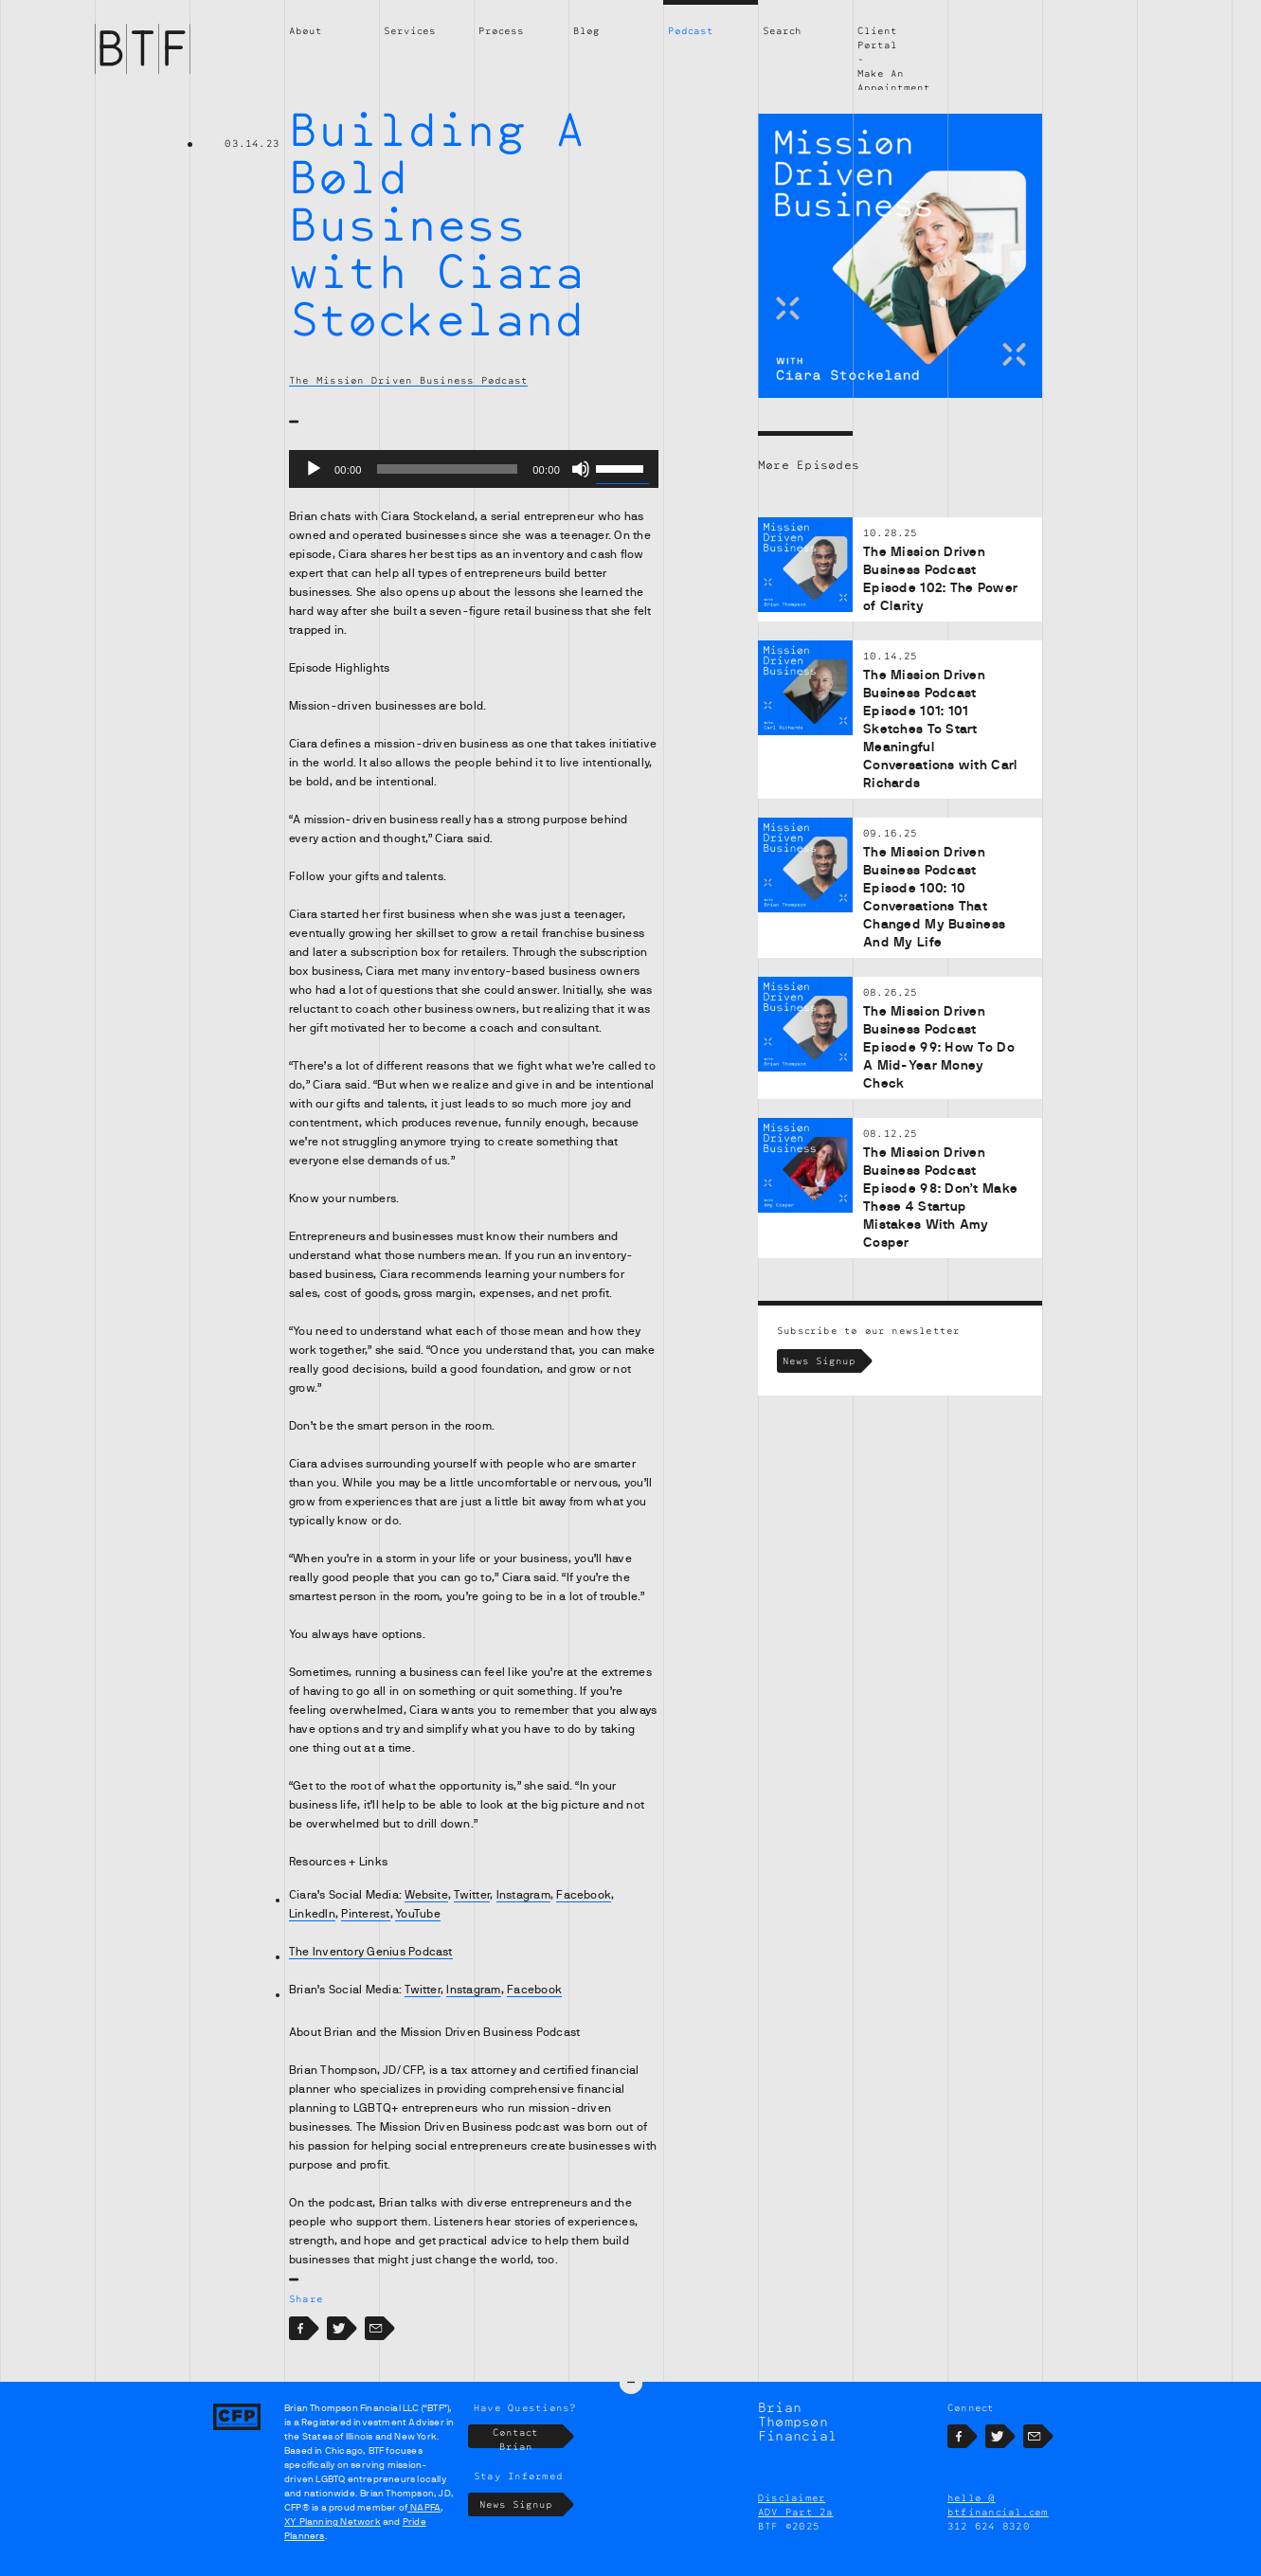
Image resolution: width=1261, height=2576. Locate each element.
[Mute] (580, 468)
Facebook (583, 1894)
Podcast (690, 30)
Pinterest (365, 1913)
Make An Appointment (893, 80)
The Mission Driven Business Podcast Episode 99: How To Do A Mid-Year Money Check (939, 1046)
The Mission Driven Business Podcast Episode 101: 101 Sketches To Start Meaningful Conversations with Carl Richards (940, 728)
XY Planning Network (332, 2522)
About (305, 30)
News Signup (822, 1361)
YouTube (418, 1913)
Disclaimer (791, 2498)
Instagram (523, 1894)
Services (410, 30)
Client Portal (877, 37)
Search (782, 30)
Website (426, 1894)
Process (501, 30)
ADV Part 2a (796, 2512)
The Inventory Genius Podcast (371, 1951)
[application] (473, 469)
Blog (586, 30)
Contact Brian (528, 2437)
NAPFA (424, 2508)
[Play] (313, 468)
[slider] (447, 469)
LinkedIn (312, 1913)
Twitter (472, 1894)
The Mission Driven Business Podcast (408, 380)
